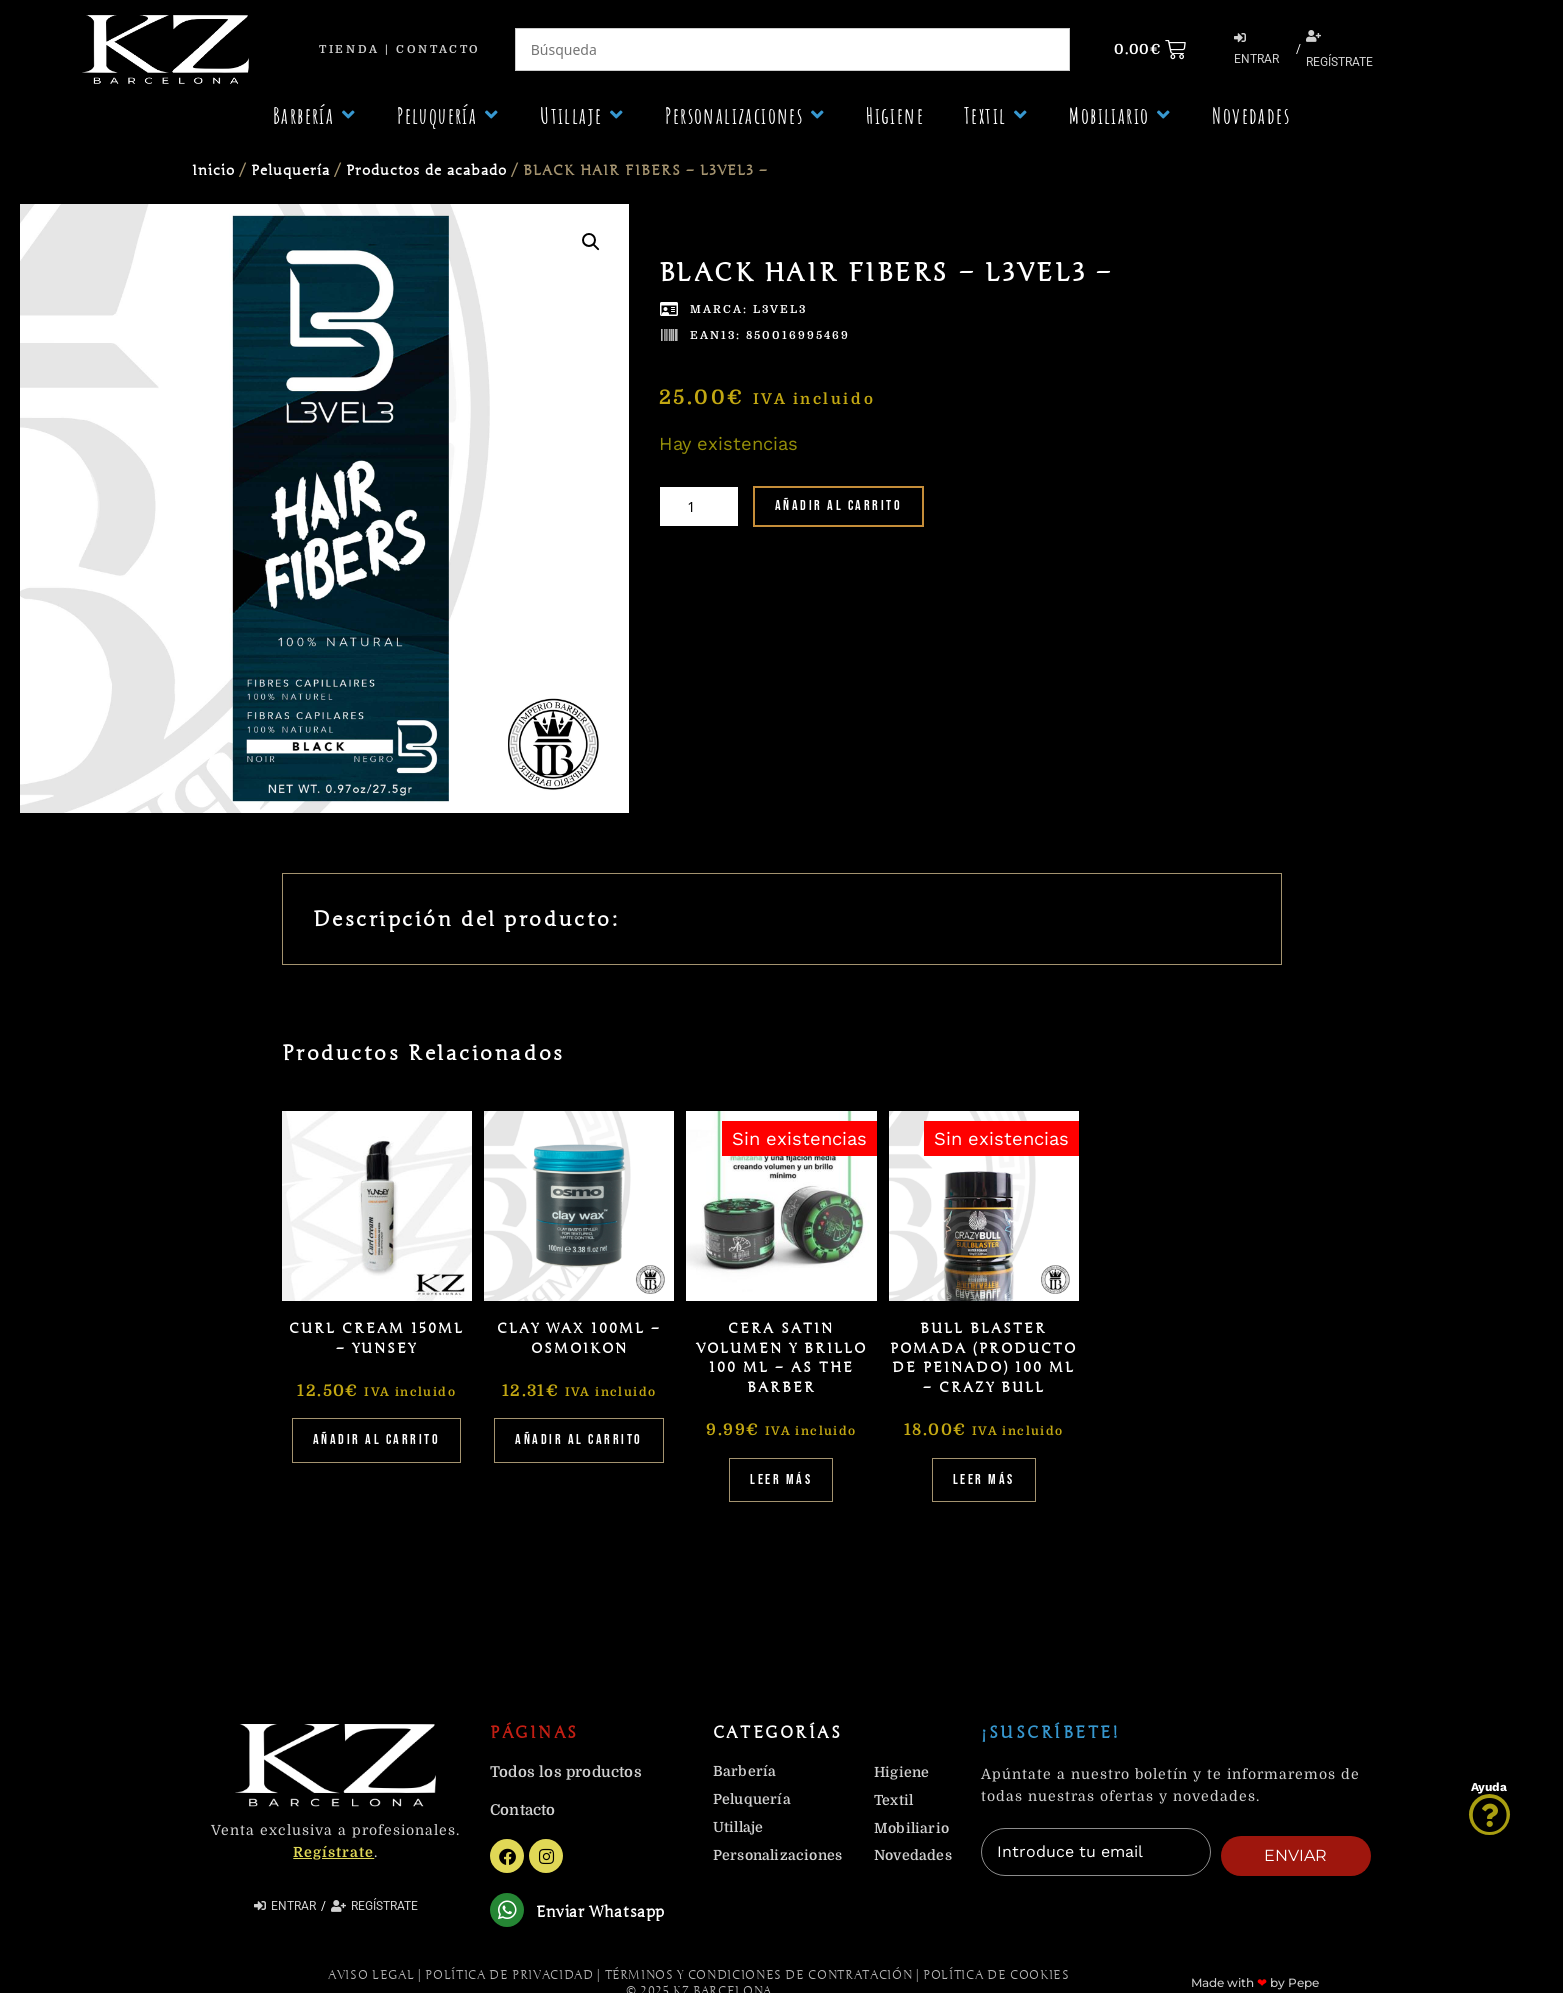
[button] (315, 115)
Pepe (1303, 1985)
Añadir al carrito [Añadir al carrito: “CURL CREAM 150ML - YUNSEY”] (377, 1439)
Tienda (349, 49)
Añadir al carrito (839, 505)
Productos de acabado (426, 170)
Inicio (213, 170)
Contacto (438, 49)
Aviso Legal (371, 1977)
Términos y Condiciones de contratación (759, 1977)
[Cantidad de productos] (699, 506)
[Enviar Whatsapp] (508, 1911)
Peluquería (290, 170)
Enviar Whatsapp (603, 1914)
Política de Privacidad (509, 1977)
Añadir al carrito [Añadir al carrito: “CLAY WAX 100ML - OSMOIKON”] (579, 1439)
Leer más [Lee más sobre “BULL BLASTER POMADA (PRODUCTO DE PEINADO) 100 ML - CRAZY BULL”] (984, 1479)
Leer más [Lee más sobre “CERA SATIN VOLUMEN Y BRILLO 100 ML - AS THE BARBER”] (781, 1479)
